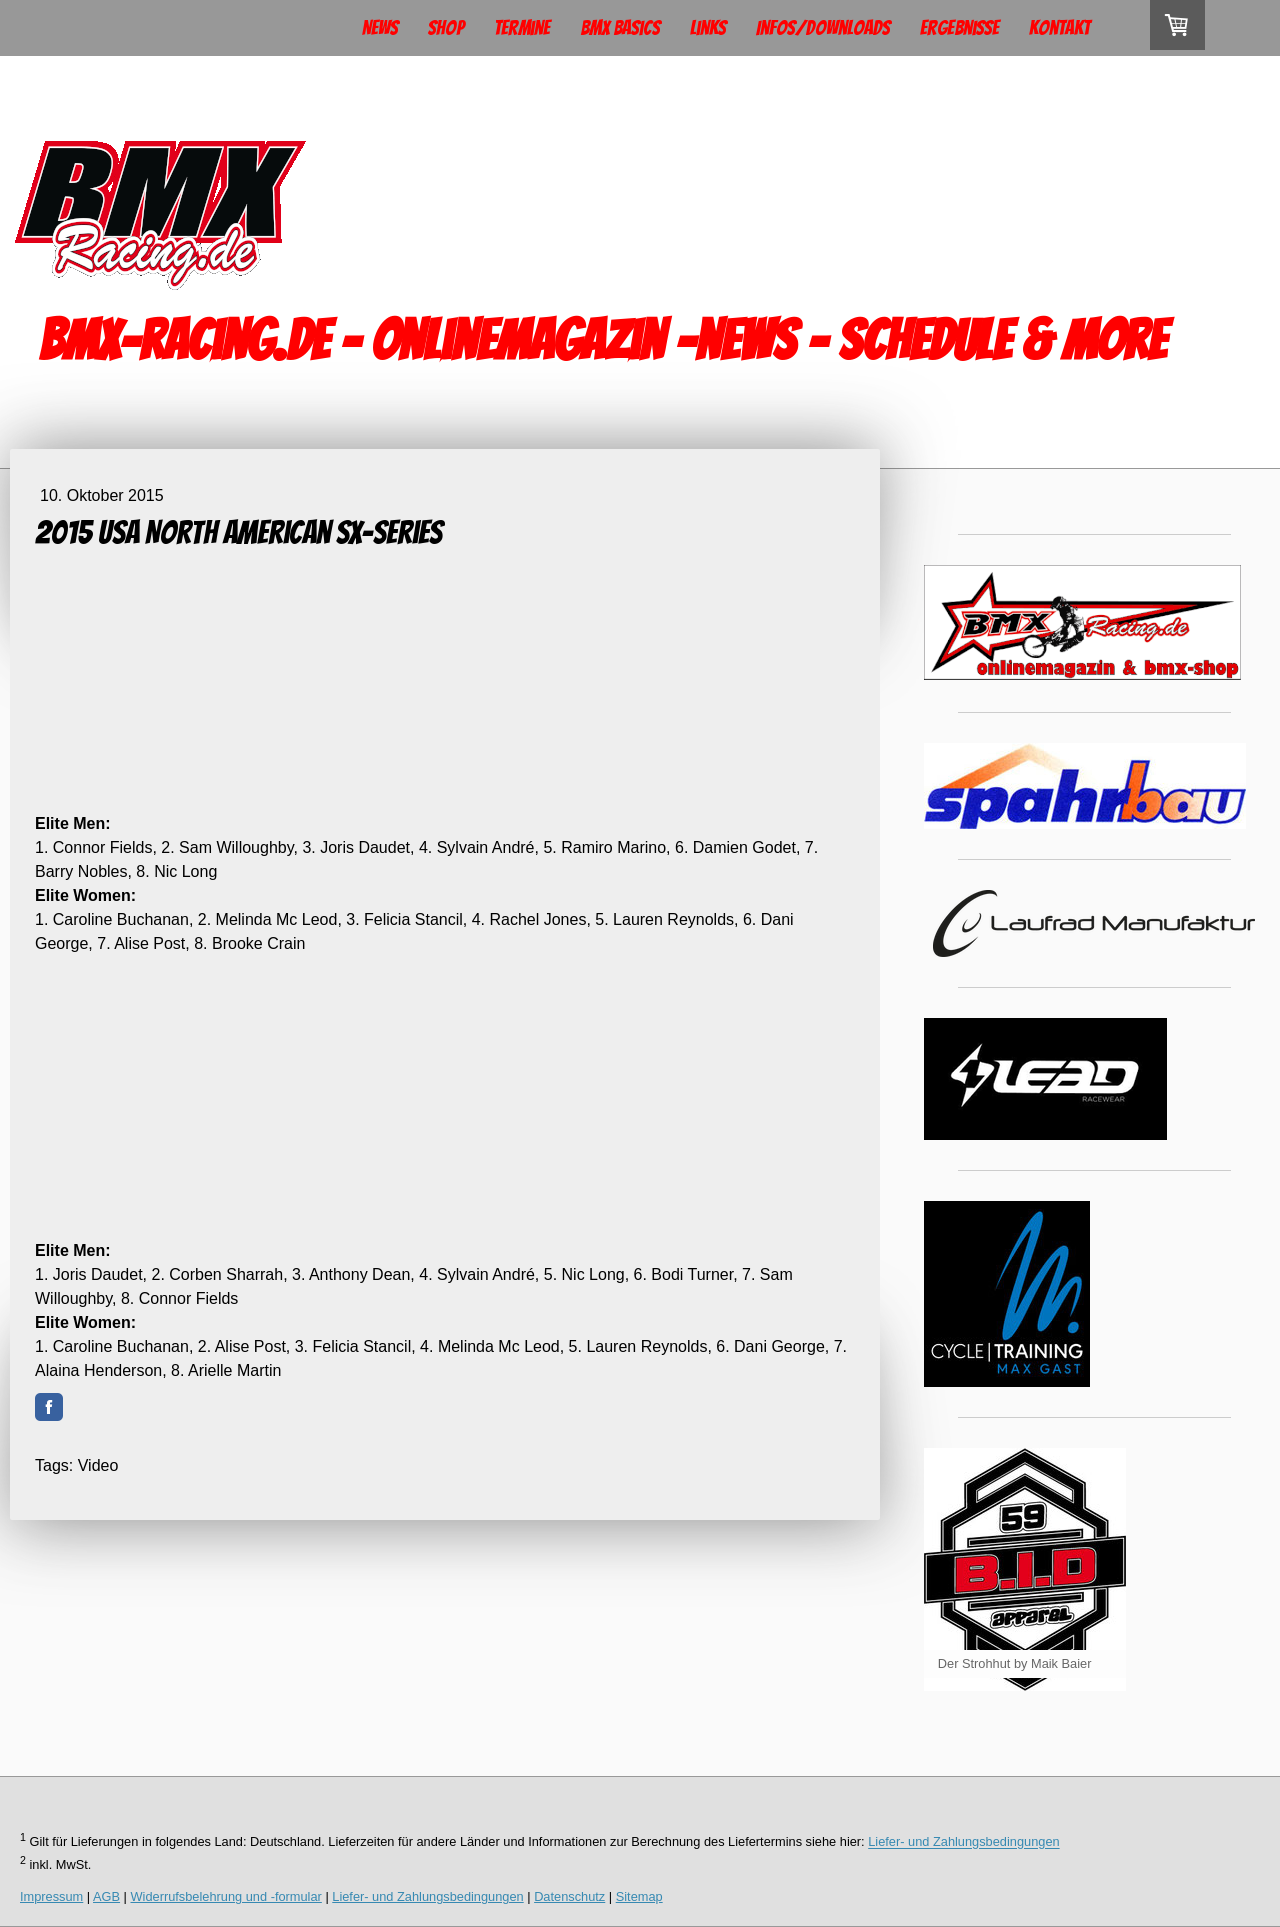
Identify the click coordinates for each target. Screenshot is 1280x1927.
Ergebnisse (959, 28)
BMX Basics (620, 28)
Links (708, 28)
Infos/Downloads (823, 28)
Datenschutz (569, 1896)
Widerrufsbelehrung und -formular (226, 1896)
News (380, 28)
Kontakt (1059, 28)
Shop (446, 28)
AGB (106, 1896)
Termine (522, 28)
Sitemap (639, 1896)
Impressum (51, 1896)
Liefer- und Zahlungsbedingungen (963, 1842)
